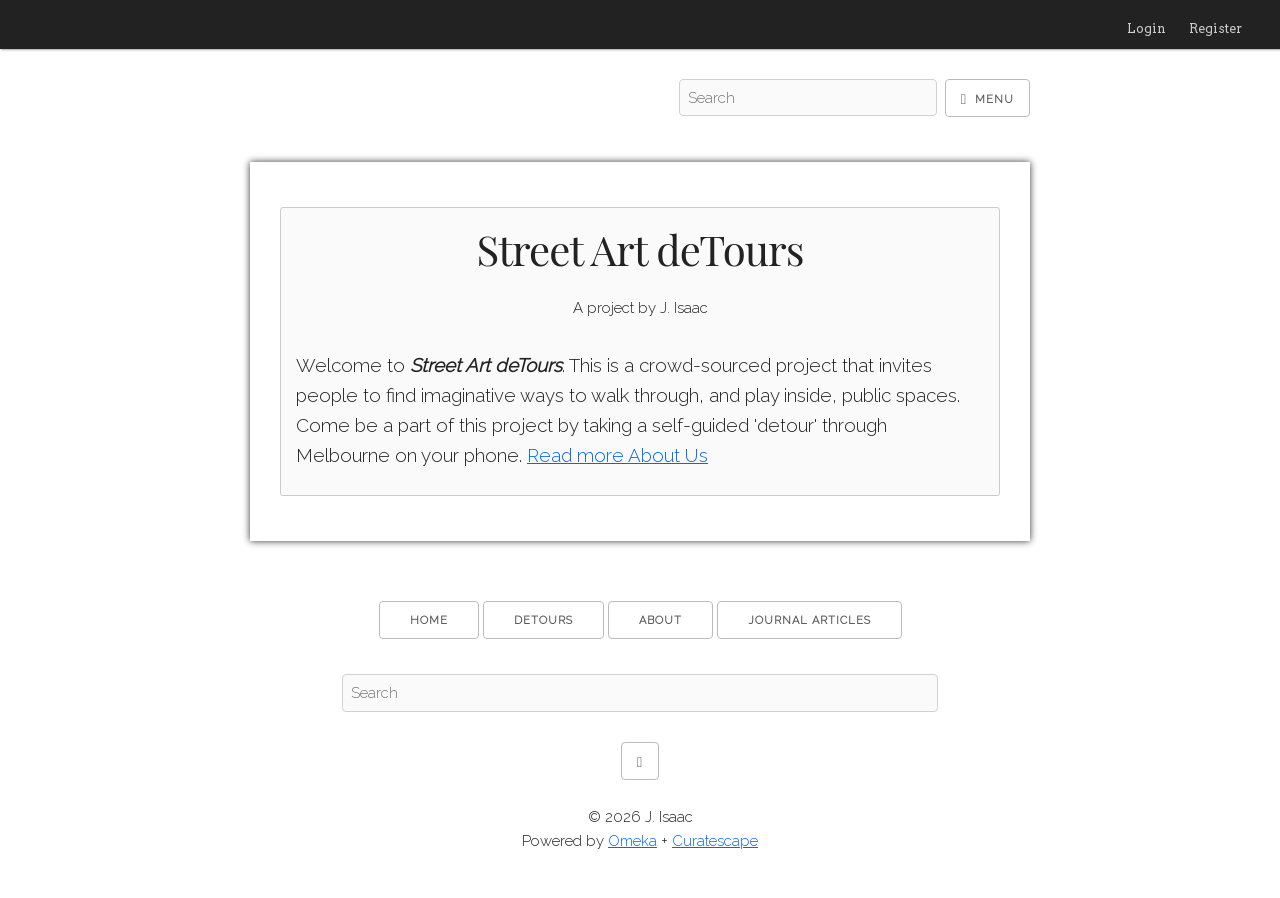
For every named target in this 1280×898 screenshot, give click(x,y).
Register (1215, 28)
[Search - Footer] (640, 693)
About (660, 620)
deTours (543, 620)
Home (429, 620)
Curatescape (715, 841)
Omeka (632, 841)
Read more (617, 455)
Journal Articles (809, 620)
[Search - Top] (808, 98)
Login (1146, 28)
